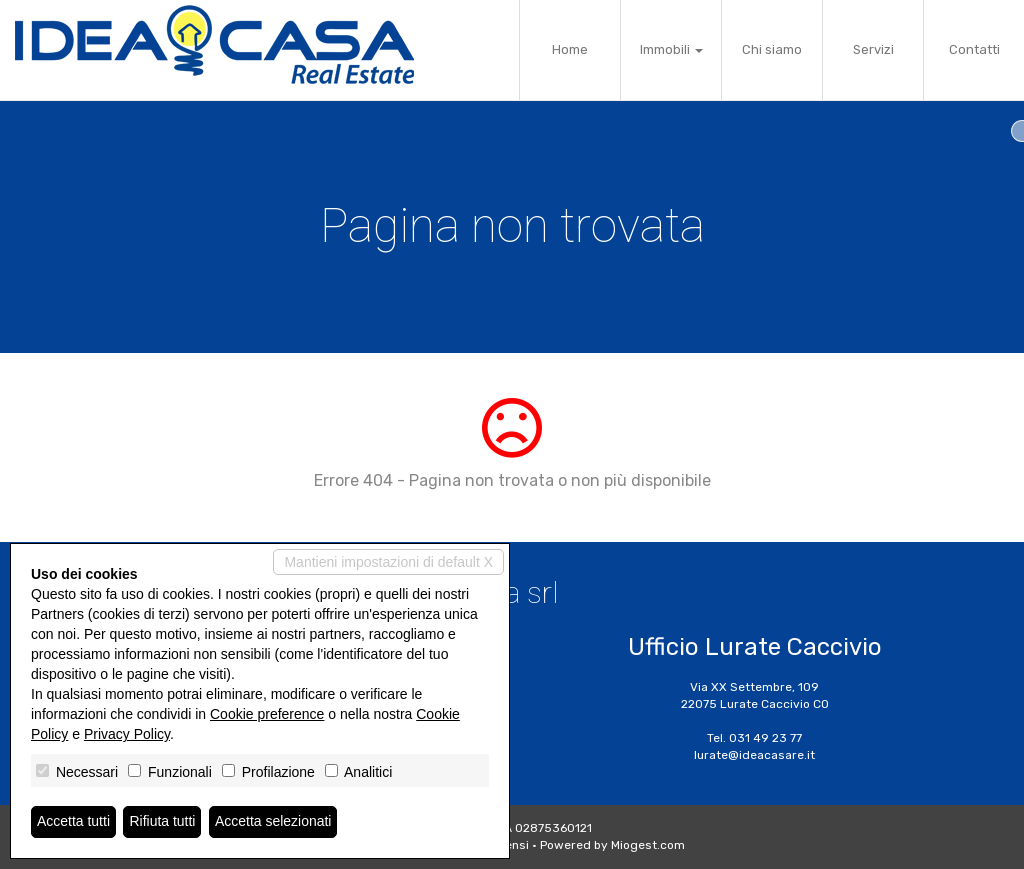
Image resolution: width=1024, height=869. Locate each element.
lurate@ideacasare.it (754, 755)
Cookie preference (267, 714)
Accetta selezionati (273, 822)
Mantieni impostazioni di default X (388, 562)
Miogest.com (648, 845)
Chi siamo (772, 49)
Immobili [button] (671, 49)
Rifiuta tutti (163, 822)
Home (570, 49)
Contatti (974, 49)
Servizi (873, 49)
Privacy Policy (127, 734)
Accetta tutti (73, 822)
